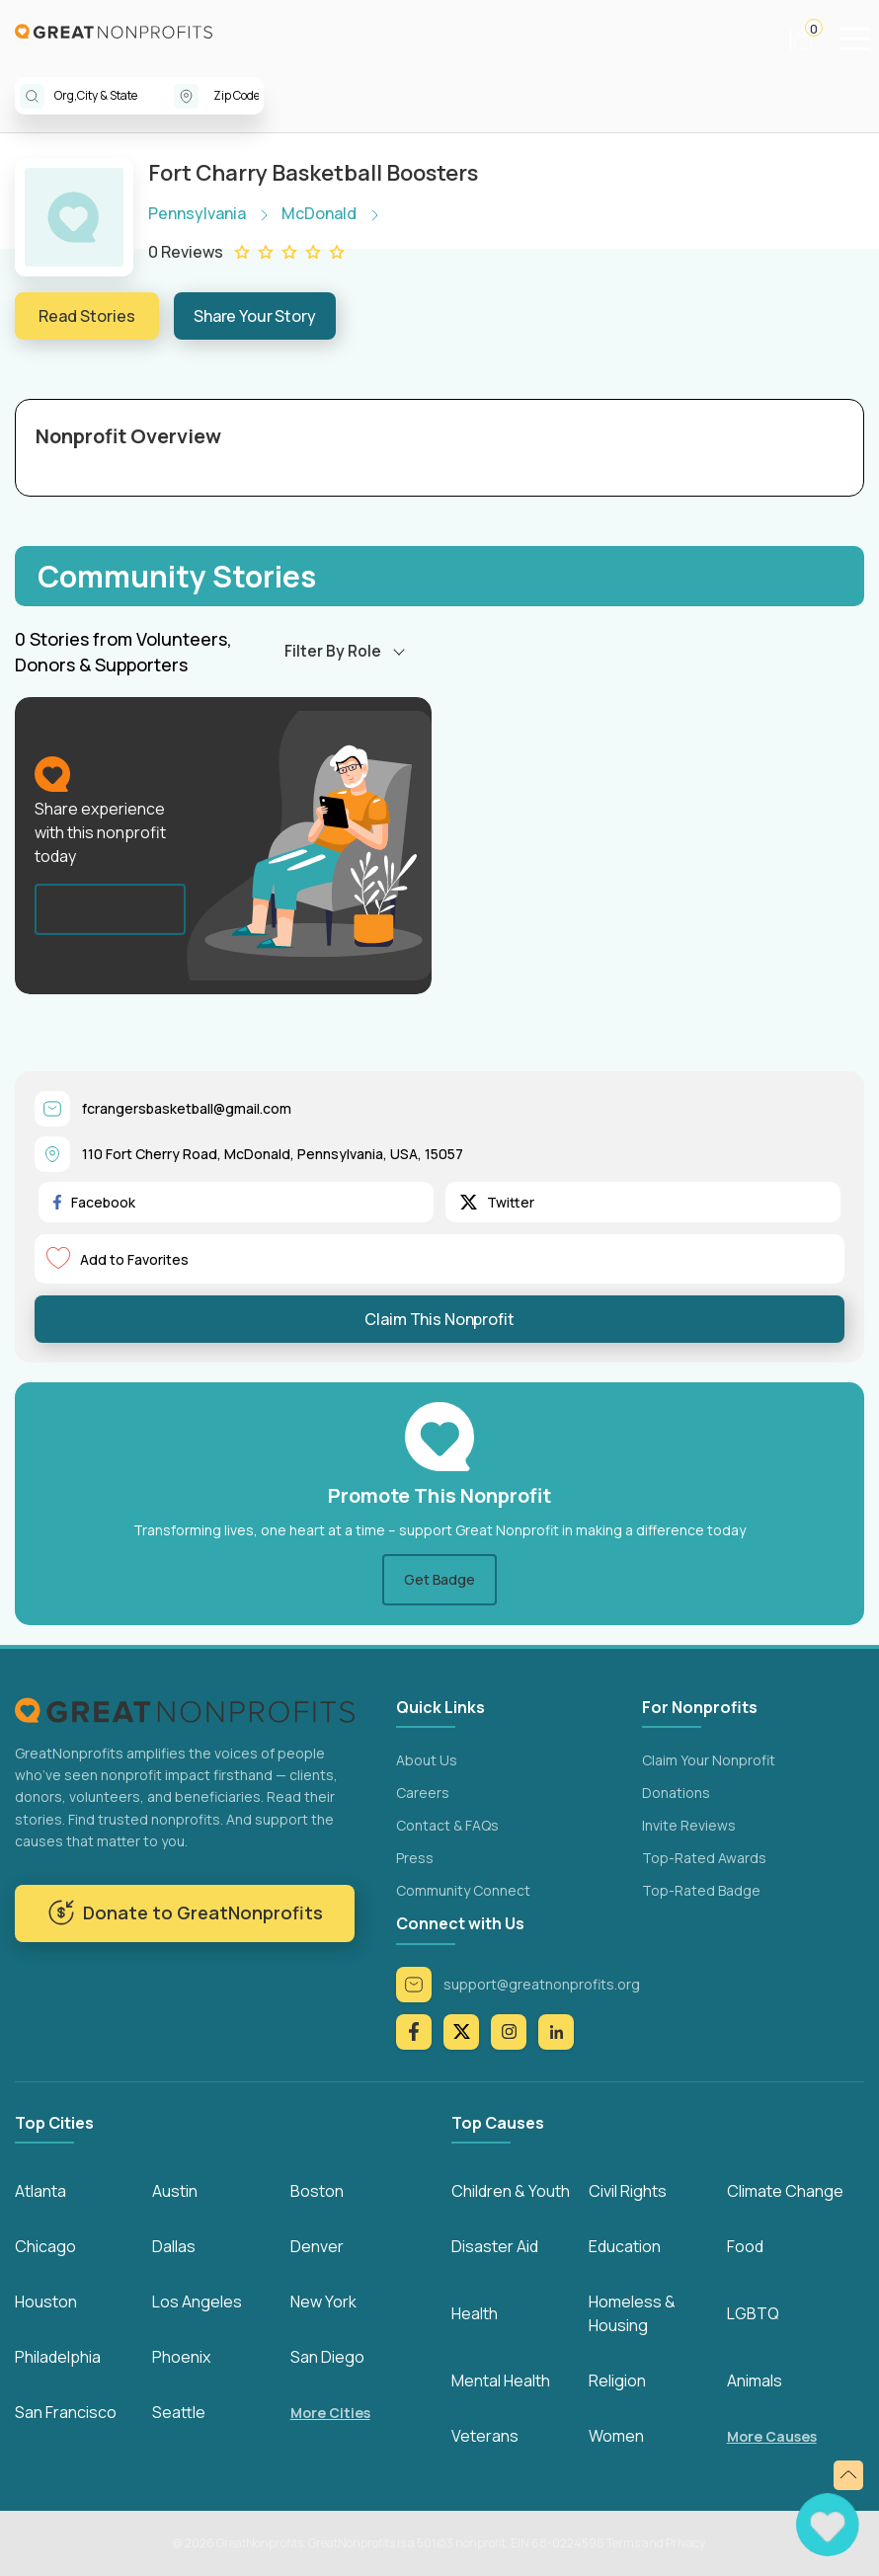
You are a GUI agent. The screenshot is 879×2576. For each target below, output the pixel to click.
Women (616, 2436)
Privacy (685, 2543)
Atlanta (40, 2191)
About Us (426, 1760)
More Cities (330, 2412)
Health (474, 2313)
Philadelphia (58, 2357)
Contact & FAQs (447, 1825)
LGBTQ (753, 2313)
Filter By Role (332, 651)
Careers (422, 1792)
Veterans (485, 2436)
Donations (676, 1792)
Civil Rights (628, 2191)
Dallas (174, 2246)
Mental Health (500, 2380)
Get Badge (439, 1579)
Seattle (178, 2412)
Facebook (94, 1202)
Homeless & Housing (632, 2313)
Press (415, 1857)
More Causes (772, 2436)
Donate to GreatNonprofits (185, 1912)
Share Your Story (255, 316)
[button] (811, 39)
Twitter (497, 1202)
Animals (754, 2380)
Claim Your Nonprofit (708, 1760)
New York (323, 2301)
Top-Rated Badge (701, 1890)
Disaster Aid (494, 2246)
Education (625, 2246)
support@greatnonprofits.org (518, 1984)
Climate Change (785, 2191)
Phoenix (181, 2357)
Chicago (45, 2246)
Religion (617, 2380)
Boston (317, 2191)
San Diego (327, 2357)
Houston (46, 2301)
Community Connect (463, 1890)
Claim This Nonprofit (439, 1319)
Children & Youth (510, 2191)
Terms (623, 2543)
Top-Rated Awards (704, 1857)
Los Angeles (197, 2301)
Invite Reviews (689, 1825)
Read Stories (87, 316)
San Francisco (66, 2412)
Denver (317, 2246)
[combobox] (114, 96)
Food (745, 2246)
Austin (175, 2191)
